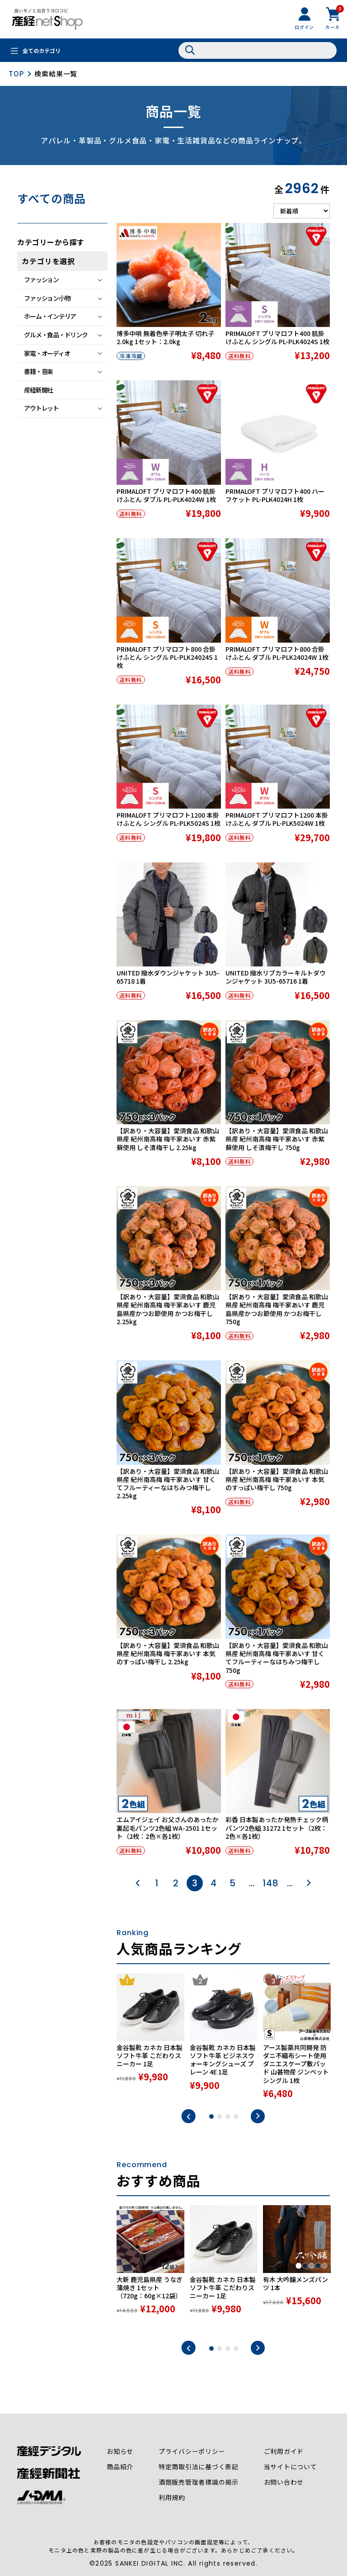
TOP (16, 73)
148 (270, 1883)
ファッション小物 (47, 298)
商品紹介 (120, 2467)
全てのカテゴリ (42, 51)
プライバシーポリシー (192, 2451)
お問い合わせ (284, 2482)
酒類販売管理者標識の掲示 (199, 2482)
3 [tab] (227, 2116)
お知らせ (120, 2451)
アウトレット (41, 407)
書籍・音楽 (38, 371)
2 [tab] (219, 2116)
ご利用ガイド (284, 2451)
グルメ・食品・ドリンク (55, 334)
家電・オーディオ (47, 353)
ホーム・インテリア (50, 316)
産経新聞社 (38, 389)
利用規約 (172, 2497)
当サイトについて (290, 2467)
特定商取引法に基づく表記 (199, 2467)
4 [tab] (236, 2116)
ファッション (41, 279)
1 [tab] (211, 2116)
